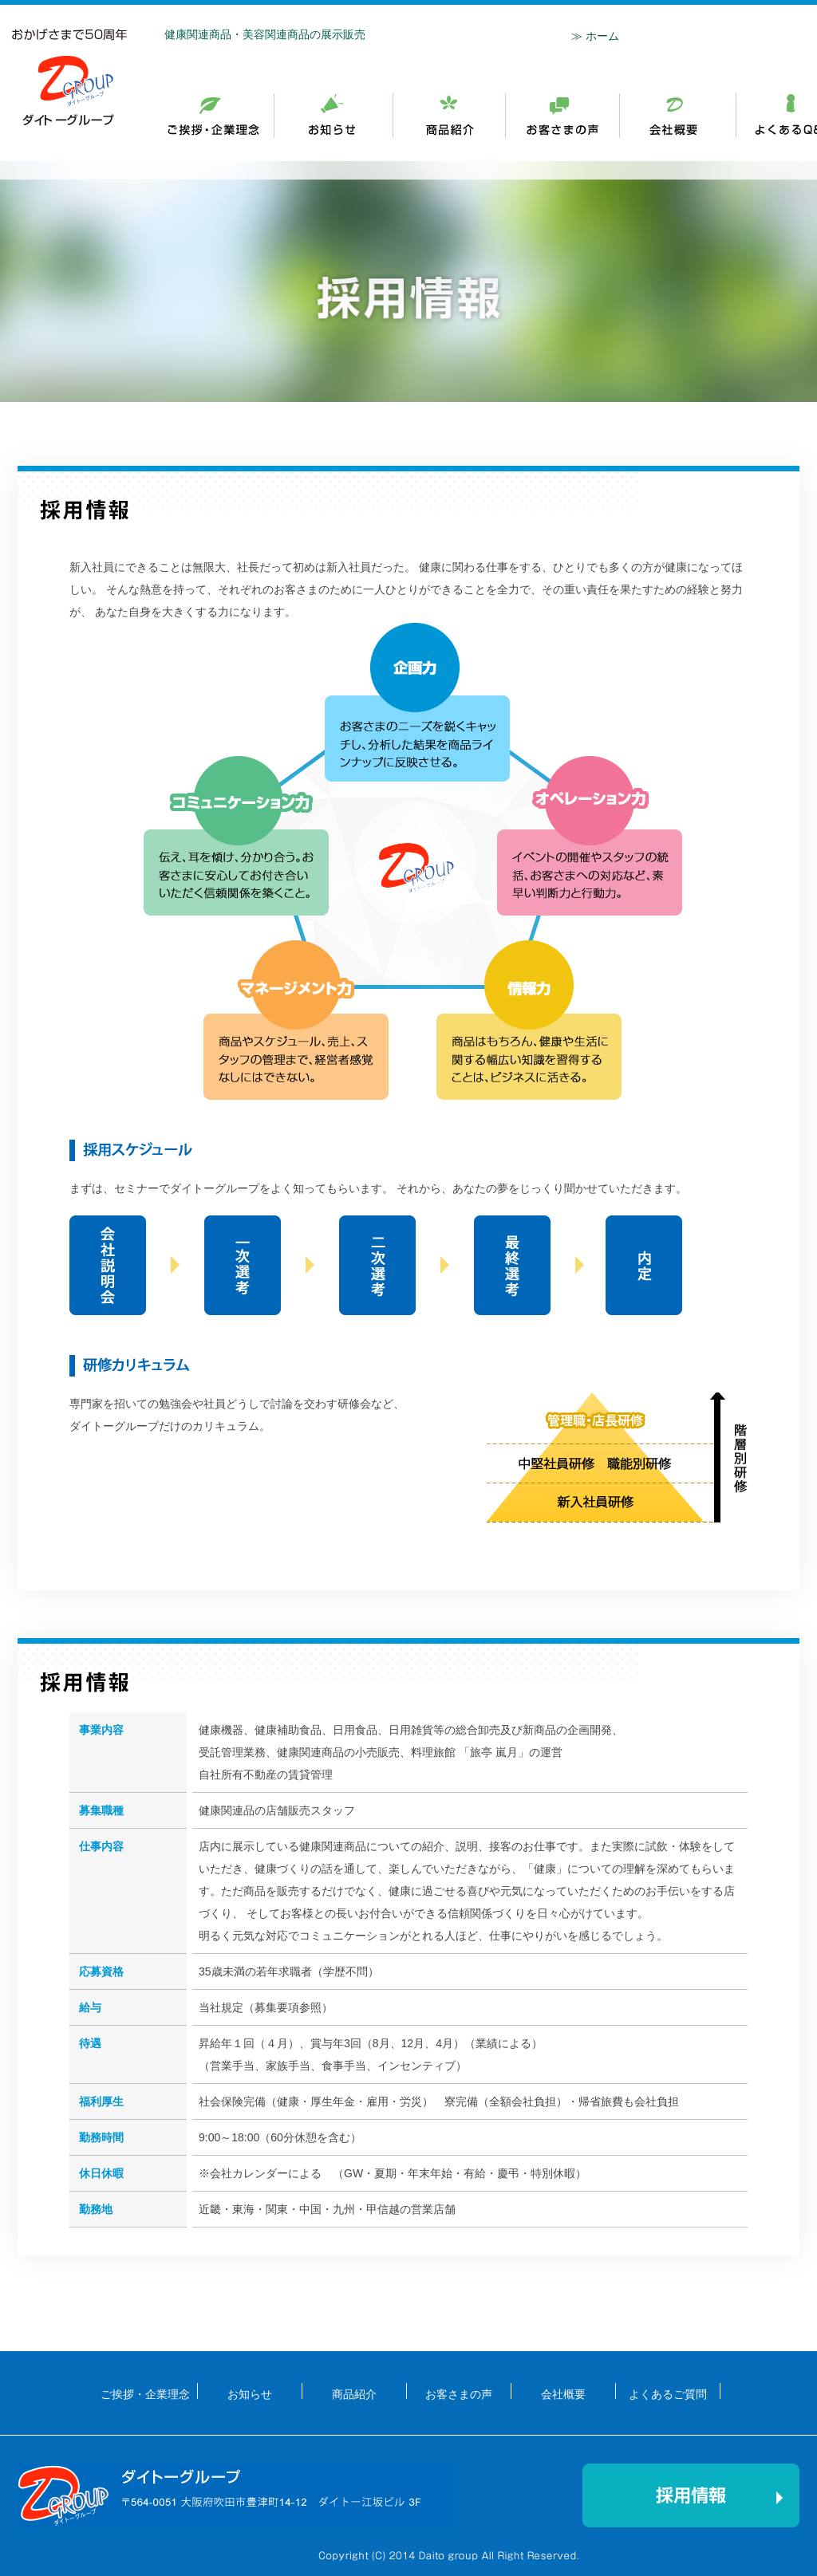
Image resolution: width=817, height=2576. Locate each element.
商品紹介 (563, 116)
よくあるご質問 (668, 2393)
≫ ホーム (595, 36)
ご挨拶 (333, 116)
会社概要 (678, 116)
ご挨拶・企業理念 (221, 116)
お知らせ (449, 116)
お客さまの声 (458, 2393)
